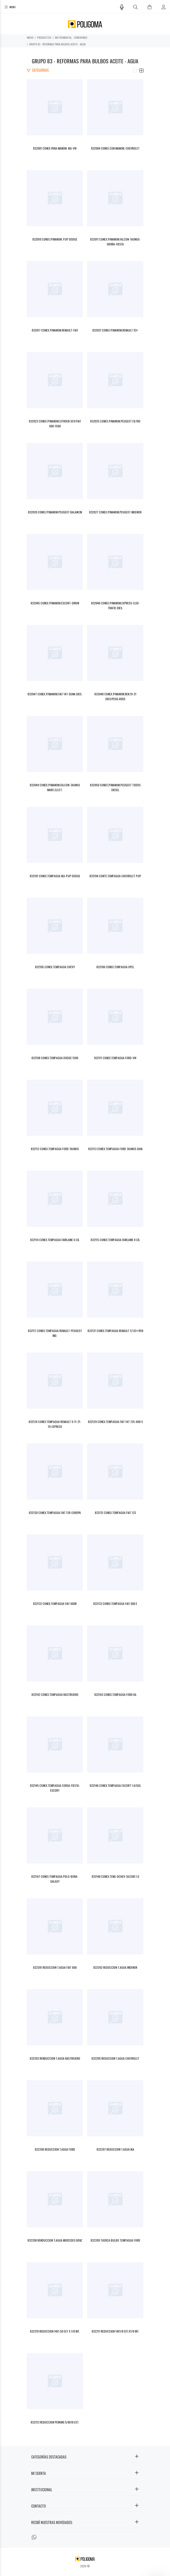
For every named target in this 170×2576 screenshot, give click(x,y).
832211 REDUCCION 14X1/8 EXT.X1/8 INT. (115, 2331)
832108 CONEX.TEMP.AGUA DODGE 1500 (54, 1057)
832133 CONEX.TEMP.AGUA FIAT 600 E (115, 1603)
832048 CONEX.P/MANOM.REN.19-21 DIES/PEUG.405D (115, 696)
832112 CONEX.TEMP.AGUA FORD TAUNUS (55, 1148)
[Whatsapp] (34, 2537)
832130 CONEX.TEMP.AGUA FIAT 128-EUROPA (55, 1512)
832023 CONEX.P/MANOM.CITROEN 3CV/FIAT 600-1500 (55, 423)
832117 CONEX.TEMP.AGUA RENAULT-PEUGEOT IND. (55, 1333)
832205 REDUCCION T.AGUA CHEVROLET (115, 2058)
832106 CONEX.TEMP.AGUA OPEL (115, 966)
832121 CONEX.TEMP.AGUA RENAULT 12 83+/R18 (115, 1330)
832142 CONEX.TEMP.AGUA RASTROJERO (54, 1694)
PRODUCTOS (44, 37)
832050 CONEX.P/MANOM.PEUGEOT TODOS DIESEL (115, 787)
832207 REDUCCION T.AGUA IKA (115, 2149)
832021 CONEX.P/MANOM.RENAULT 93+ (115, 330)
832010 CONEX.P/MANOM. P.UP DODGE (54, 239)
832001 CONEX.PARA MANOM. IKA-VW (55, 148)
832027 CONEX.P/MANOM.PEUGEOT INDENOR (115, 512)
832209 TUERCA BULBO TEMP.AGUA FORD (115, 2240)
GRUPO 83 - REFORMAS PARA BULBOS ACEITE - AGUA (57, 44)
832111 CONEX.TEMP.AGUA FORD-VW (115, 1057)
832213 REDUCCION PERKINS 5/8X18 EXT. (55, 2422)
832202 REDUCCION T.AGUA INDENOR (115, 1967)
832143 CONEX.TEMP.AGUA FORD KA (115, 1694)
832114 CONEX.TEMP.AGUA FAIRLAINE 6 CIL (54, 1239)
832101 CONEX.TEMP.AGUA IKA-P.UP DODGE (55, 875)
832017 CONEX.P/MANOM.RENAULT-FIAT (55, 330)
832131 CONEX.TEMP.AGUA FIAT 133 (115, 1512)
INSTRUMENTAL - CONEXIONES (71, 37)
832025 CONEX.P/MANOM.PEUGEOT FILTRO (115, 421)
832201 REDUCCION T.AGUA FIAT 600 (55, 1967)
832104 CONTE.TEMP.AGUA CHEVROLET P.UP (115, 875)
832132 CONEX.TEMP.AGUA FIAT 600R (55, 1603)
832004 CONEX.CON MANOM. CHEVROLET (115, 148)
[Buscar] (136, 7)
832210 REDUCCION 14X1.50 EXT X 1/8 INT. (55, 2331)
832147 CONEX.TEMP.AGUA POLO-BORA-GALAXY (54, 1879)
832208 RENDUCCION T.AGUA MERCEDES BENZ (54, 2240)
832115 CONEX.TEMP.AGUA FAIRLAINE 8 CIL (115, 1239)
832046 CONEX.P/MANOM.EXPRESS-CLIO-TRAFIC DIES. (115, 605)
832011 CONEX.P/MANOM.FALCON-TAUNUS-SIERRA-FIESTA (115, 241)
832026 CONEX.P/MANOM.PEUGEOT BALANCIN (55, 512)
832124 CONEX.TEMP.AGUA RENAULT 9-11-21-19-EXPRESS (55, 1424)
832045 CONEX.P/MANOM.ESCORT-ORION (55, 603)
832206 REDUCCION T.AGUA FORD (55, 2149)
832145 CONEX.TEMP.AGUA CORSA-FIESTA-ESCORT (55, 1788)
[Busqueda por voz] (122, 7)
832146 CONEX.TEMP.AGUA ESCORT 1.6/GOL (115, 1785)
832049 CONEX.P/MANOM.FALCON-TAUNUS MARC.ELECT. (55, 787)
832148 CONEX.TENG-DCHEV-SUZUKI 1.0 (115, 1876)
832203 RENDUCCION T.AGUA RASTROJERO (55, 2058)
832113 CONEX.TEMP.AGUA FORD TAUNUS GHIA (115, 1148)
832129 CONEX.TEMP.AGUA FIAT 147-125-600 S (115, 1421)
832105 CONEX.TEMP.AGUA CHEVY (55, 966)
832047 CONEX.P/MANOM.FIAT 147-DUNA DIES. (54, 694)
